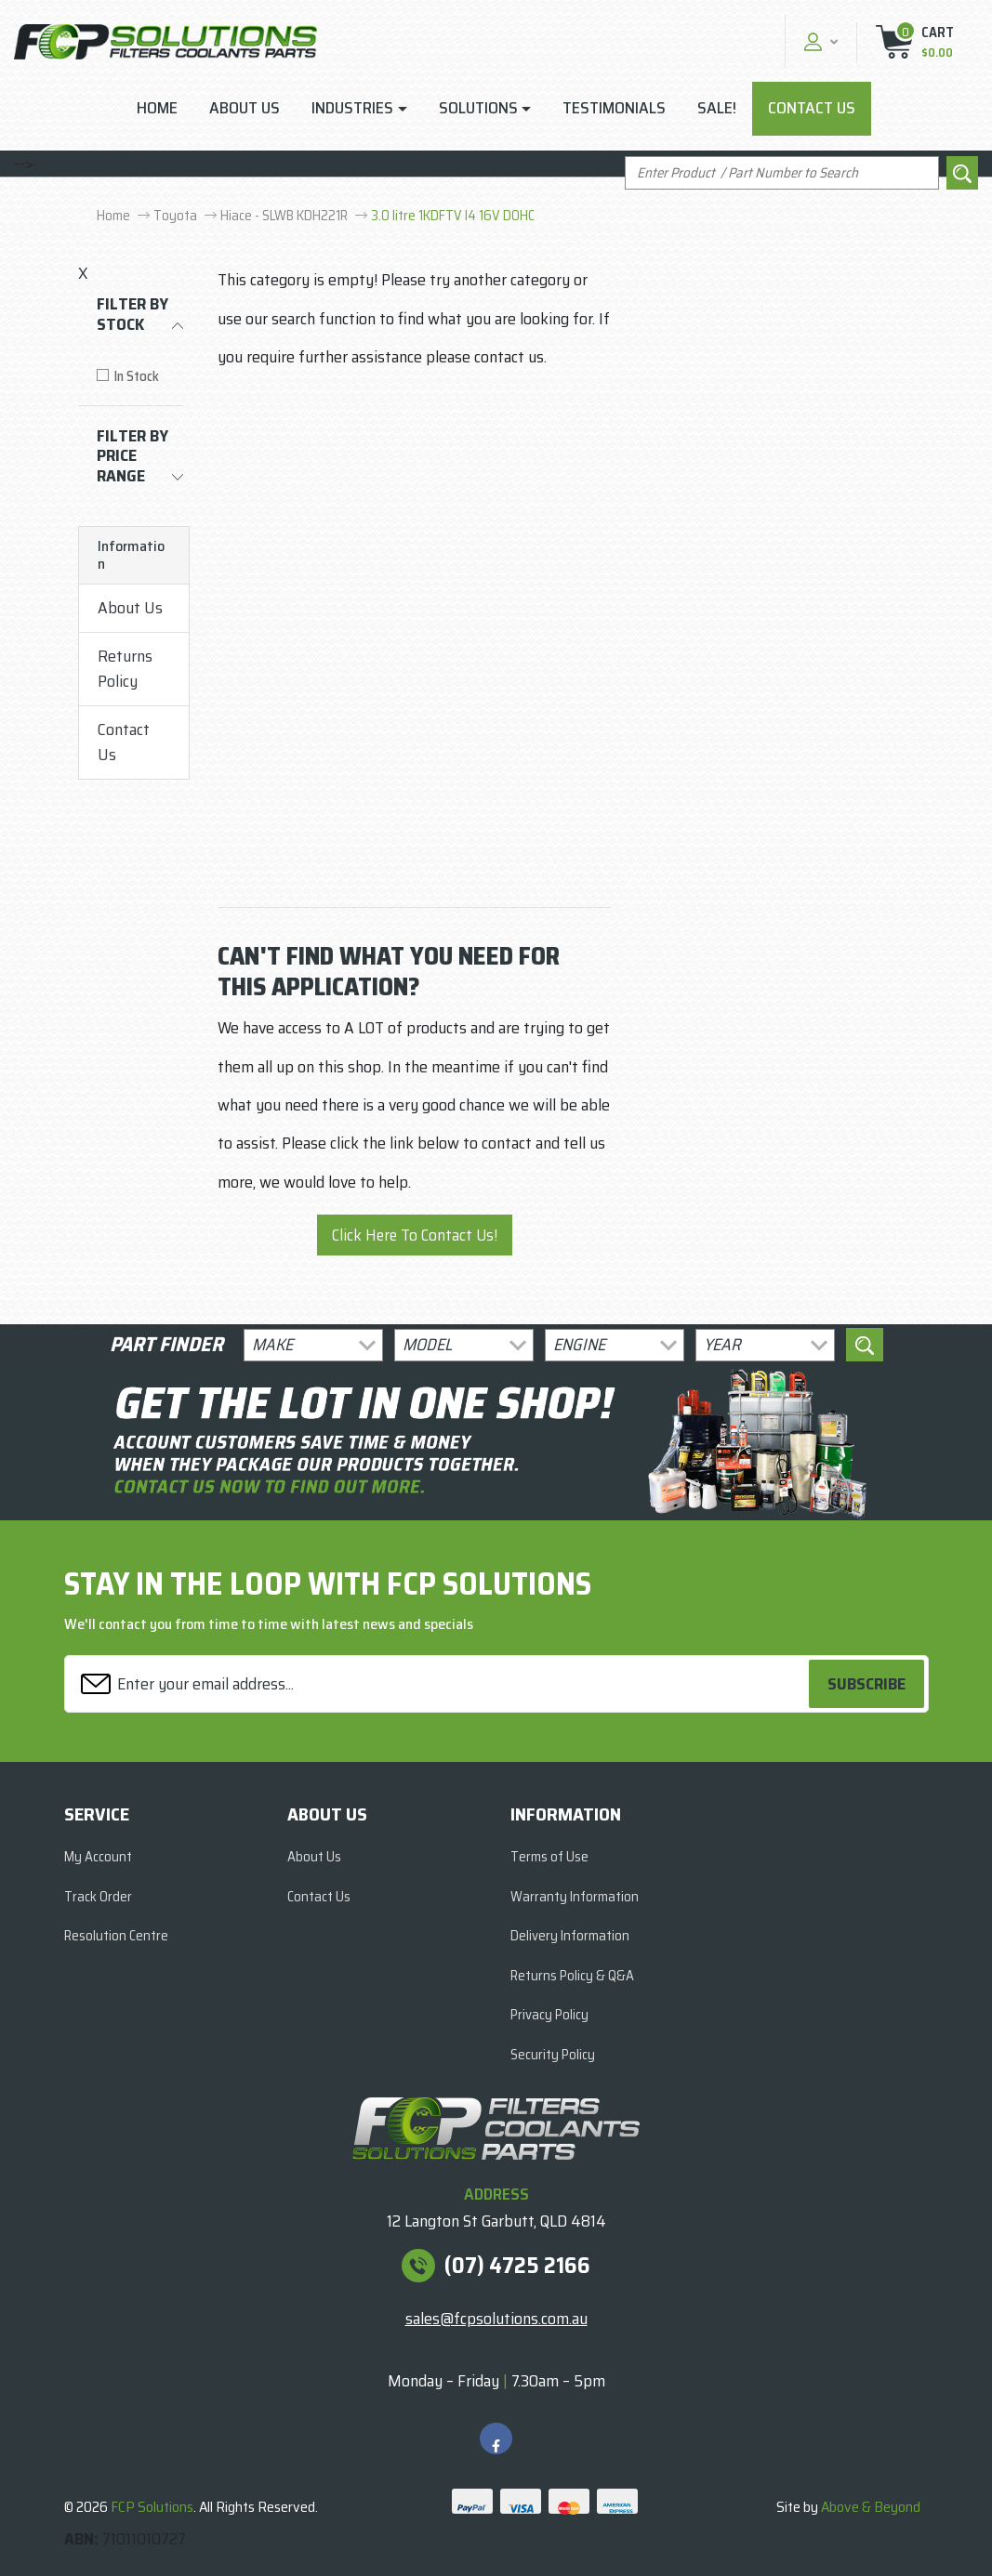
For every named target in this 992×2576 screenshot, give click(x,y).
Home (157, 108)
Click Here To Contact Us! (414, 1235)
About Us (244, 108)
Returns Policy (125, 668)
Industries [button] (352, 108)
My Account (98, 1857)
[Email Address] (439, 1684)
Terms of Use (549, 1857)
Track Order (98, 1897)
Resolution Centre (116, 1936)
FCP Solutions (152, 2506)
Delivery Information (569, 1936)
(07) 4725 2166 (517, 2265)
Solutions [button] (478, 108)
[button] (819, 41)
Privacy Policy (549, 2015)
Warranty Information (574, 1897)
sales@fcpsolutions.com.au (496, 2319)
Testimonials (614, 108)
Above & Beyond (870, 2506)
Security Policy (552, 2055)
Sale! (716, 108)
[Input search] (782, 173)
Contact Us (811, 108)
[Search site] (962, 173)
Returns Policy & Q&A (572, 1976)
